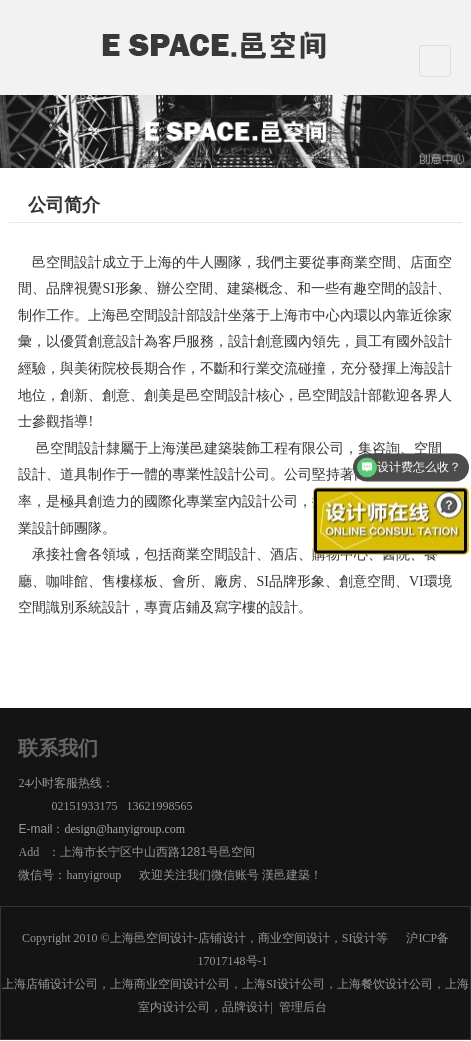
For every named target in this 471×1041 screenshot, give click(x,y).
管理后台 (303, 1007)
